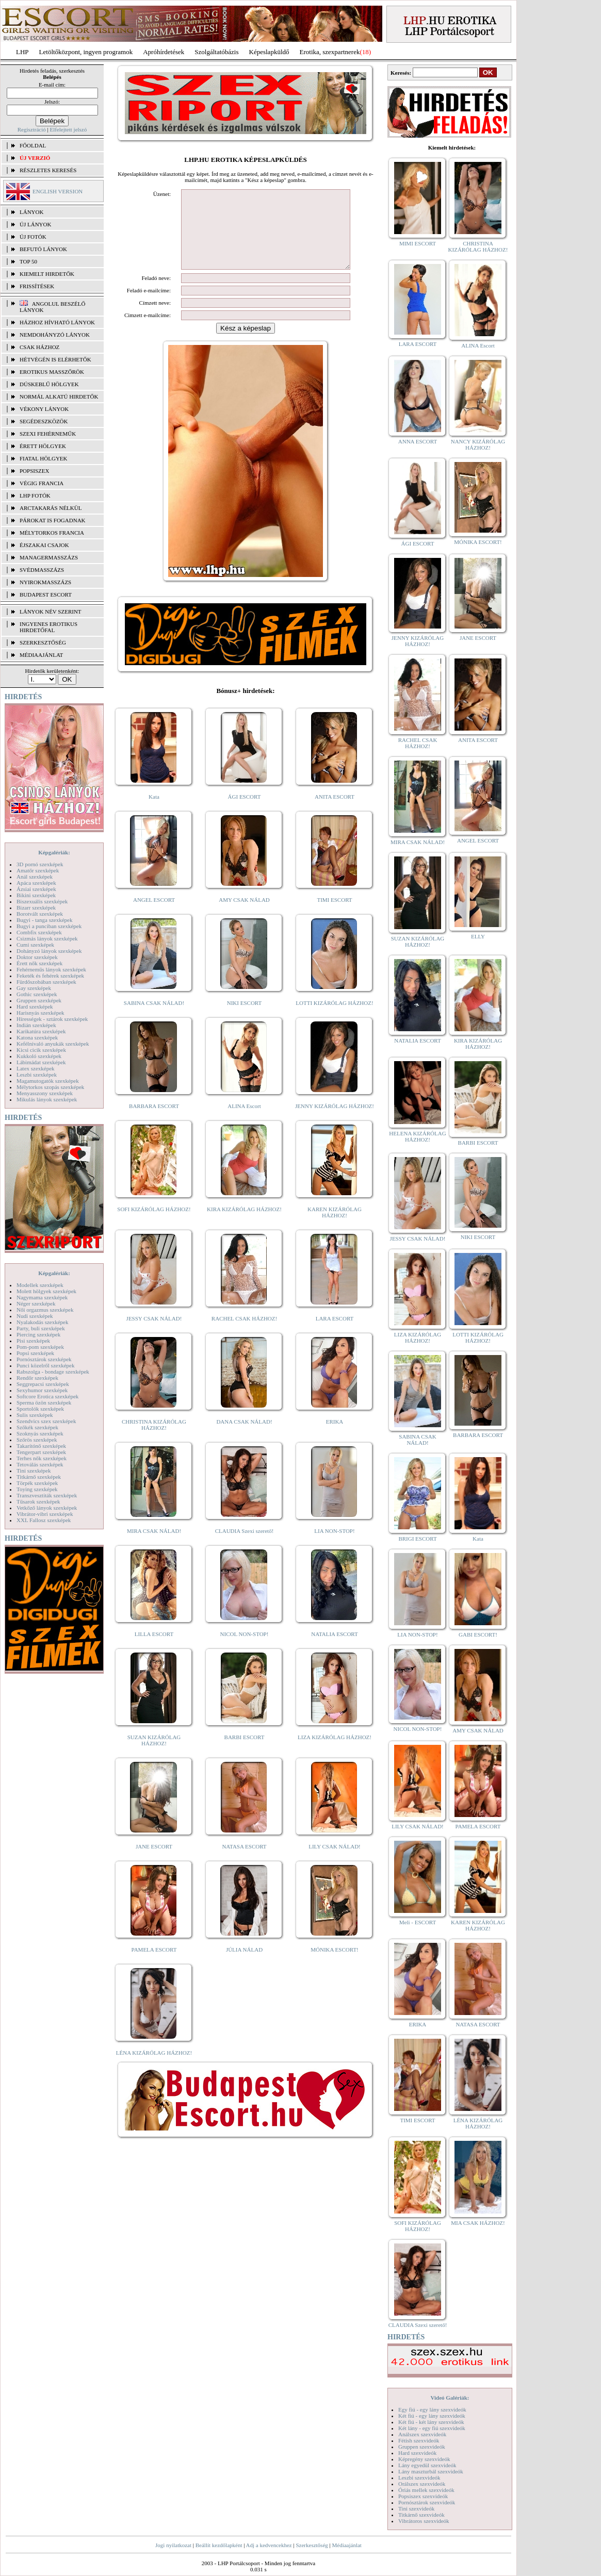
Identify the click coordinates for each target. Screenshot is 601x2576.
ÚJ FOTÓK (33, 237)
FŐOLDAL (33, 145)
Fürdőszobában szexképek (46, 982)
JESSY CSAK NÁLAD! (154, 1334)
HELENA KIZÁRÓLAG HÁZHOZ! (417, 1136)
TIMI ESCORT (334, 915)
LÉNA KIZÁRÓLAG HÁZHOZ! (154, 2068)
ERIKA (335, 1437)
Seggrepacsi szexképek (43, 1384)
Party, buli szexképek (41, 1328)
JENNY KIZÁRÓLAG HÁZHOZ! (334, 1121)
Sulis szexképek (35, 1415)
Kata (154, 812)
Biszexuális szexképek (42, 901)
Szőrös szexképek (37, 1439)
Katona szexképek (37, 1037)
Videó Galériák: (449, 2398)
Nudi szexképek (35, 1316)
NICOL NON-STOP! (244, 1649)
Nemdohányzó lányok (55, 335)
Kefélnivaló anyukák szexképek (53, 1044)
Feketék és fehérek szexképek (50, 975)
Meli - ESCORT (417, 1922)
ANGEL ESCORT (154, 915)
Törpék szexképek (37, 1483)
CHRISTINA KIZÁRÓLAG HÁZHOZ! (154, 1440)
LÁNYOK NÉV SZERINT (51, 611)
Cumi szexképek (35, 945)
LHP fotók (35, 495)
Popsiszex (34, 471)
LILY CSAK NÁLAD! (334, 1862)
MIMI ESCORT (417, 243)
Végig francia (41, 483)
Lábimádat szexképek (41, 1062)
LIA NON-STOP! (334, 1546)
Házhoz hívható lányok (57, 322)
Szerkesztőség (312, 2545)
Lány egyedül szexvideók (427, 2465)
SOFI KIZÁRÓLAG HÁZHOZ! (153, 1224)
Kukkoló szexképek (39, 1056)
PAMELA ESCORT (154, 1965)
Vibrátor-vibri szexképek (45, 1514)
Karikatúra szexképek (41, 1031)
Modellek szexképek (40, 1285)
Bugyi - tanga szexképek (44, 920)
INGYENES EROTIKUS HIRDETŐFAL (48, 627)
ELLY (478, 936)
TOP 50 (28, 261)
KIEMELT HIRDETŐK (47, 274)
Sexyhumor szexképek (42, 1390)
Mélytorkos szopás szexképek (50, 1087)
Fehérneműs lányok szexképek (51, 969)
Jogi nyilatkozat (173, 2545)
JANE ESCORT (154, 1862)
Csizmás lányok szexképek (47, 938)
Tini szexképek (34, 1470)
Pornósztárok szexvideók (426, 2502)
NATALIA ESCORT (334, 1649)
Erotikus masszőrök (52, 372)
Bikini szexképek (36, 895)
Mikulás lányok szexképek (47, 1099)
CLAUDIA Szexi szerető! (244, 1546)
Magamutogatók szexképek (48, 1081)
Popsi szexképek (35, 1353)
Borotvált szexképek (40, 914)
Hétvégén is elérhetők (55, 359)
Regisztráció (32, 129)
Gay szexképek (34, 988)
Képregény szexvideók (424, 2459)
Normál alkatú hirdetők (59, 396)
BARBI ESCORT (244, 1752)
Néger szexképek (36, 1303)
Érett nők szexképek (39, 963)
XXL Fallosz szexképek (44, 1520)
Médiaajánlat (346, 2545)
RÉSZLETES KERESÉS (48, 170)
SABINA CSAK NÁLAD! (154, 1018)
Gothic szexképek (37, 994)
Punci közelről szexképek (45, 1365)
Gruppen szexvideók (421, 2446)
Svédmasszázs (42, 570)
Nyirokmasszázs (45, 582)
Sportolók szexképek (40, 1409)
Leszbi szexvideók (419, 2477)
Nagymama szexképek (42, 1297)
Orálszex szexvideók (421, 2484)
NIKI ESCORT (244, 1018)
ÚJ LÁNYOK (35, 224)
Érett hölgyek (43, 446)
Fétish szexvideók (418, 2440)
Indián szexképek (36, 1025)
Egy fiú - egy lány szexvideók (432, 2409)
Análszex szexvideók (422, 2434)
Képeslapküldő (269, 52)
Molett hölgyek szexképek (46, 1291)
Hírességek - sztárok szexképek (52, 1019)
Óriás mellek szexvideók (426, 2490)
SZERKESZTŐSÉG (43, 642)
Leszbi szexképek (37, 1074)
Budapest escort (46, 594)
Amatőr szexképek (38, 870)
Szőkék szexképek (37, 1427)
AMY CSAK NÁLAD (244, 915)
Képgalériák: (54, 852)
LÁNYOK (31, 212)
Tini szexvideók (416, 2508)
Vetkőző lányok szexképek (47, 1508)
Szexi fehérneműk (48, 434)
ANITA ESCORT (334, 812)
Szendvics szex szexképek (46, 1421)
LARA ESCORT (335, 1334)
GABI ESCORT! (478, 1634)
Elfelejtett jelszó (68, 129)
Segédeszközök (44, 421)
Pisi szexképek (33, 1340)
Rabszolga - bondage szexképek (53, 1371)
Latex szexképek (36, 1068)
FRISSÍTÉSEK (37, 286)
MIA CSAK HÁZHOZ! (478, 2223)
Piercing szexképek (38, 1334)
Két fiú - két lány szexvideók (431, 2422)
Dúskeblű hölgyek (49, 384)
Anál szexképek (35, 876)
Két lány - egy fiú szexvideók (431, 2428)
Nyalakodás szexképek (43, 1322)
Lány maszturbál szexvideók (430, 2471)
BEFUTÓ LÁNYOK (43, 249)
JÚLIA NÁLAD (244, 1965)
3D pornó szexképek (40, 864)
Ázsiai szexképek (36, 889)
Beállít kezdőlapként (219, 2545)
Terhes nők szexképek (42, 1458)
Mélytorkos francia (52, 533)
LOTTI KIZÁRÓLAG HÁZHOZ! (334, 1018)
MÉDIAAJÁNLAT (41, 655)
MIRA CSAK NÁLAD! (154, 1546)
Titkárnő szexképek (39, 1477)
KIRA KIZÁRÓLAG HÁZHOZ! (244, 1224)
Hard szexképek (35, 1006)
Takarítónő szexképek (41, 1446)
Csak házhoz (39, 347)
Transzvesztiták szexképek (47, 1495)
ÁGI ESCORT (244, 812)
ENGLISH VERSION (58, 191)
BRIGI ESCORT (417, 1538)
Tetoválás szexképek (40, 1464)
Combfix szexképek (39, 932)
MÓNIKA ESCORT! (335, 1965)
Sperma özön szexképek (44, 1402)
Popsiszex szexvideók (423, 2496)
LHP (22, 52)
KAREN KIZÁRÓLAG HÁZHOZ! (334, 1227)
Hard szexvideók (417, 2453)
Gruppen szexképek (39, 1000)
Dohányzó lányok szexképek (49, 951)
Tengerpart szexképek (41, 1452)
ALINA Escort (244, 1121)
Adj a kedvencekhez (269, 2545)
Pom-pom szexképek (40, 1347)
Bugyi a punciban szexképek (49, 926)
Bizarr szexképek (36, 907)
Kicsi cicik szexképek (41, 1050)
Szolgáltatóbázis (216, 52)
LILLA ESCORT (154, 1649)
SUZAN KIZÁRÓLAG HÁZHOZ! (154, 1755)
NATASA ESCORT (244, 1862)
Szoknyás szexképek (40, 1433)
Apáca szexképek (36, 883)
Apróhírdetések (163, 52)
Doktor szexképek (37, 957)
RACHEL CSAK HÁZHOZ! (244, 1334)
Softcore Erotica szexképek (47, 1396)
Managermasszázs (49, 557)
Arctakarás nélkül (51, 508)
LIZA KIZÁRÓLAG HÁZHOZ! (334, 1752)
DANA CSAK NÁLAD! (244, 1437)
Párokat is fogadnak (53, 520)
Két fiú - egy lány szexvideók (431, 2416)
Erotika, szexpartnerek (330, 52)
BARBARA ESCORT (154, 1121)
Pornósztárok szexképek (44, 1359)
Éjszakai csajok (44, 545)
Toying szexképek (37, 1489)
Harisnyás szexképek (40, 1013)
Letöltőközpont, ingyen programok (86, 52)
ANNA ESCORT (417, 441)
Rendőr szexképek (37, 1378)
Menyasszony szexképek (45, 1093)
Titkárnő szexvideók (421, 2515)
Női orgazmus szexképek (45, 1310)
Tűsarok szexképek (38, 1501)
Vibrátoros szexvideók (423, 2521)
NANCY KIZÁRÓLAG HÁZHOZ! (478, 444)
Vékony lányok (44, 409)
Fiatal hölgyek (44, 458)
